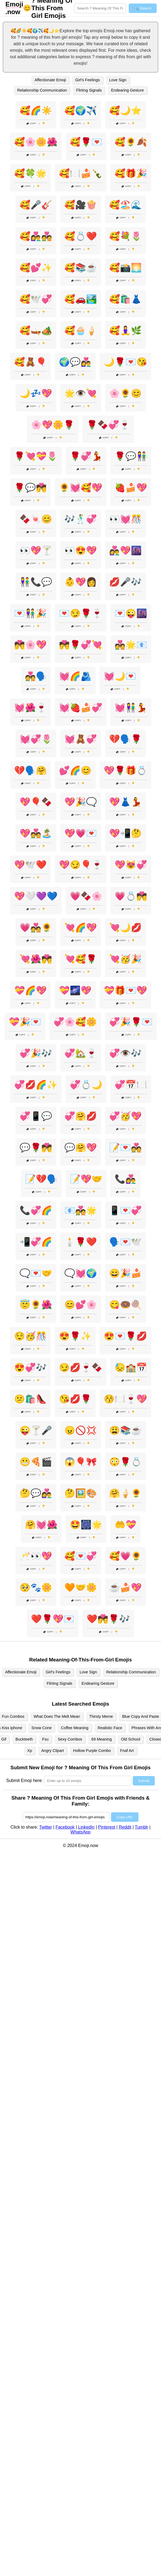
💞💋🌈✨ (36, 1085)
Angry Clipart (52, 1750)
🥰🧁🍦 (80, 330)
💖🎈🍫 (36, 802)
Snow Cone (41, 1728)
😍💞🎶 (30, 1367)
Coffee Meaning (74, 1728)
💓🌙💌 (120, 676)
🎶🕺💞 (80, 519)
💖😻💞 (131, 865)
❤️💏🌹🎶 (108, 1619)
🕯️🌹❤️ (80, 1242)
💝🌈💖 (30, 990)
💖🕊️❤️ (30, 865)
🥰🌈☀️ (36, 110)
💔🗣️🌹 (125, 739)
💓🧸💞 (80, 739)
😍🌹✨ (75, 1336)
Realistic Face (110, 1728)
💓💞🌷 (36, 739)
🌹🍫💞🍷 (108, 425)
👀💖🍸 (36, 550)
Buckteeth (24, 1739)
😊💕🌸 (80, 1305)
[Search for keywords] (100, 8)
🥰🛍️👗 (125, 299)
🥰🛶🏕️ (36, 330)
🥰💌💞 (80, 1556)
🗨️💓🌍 (80, 1273)
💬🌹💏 (36, 1147)
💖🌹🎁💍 (125, 770)
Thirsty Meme (101, 1716)
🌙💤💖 (36, 393)
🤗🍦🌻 (125, 1493)
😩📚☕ (125, 1430)
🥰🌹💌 (86, 142)
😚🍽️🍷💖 (125, 1399)
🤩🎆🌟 (86, 1525)
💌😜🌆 (131, 613)
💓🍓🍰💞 (80, 707)
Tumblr (141, 1827)
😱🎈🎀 (80, 1462)
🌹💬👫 (131, 456)
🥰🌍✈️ (80, 110)
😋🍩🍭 (125, 1305)
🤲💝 (125, 1525)
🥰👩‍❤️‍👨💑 (36, 236)
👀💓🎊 (125, 519)
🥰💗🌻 (125, 1556)
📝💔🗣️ (41, 1179)
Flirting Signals (89, 90)
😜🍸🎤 (36, 1430)
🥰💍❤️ (80, 236)
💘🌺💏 (36, 959)
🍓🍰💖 (131, 487)
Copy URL (124, 1817)
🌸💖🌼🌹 (52, 425)
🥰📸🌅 (125, 268)
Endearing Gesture (127, 90)
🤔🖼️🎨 (80, 1493)
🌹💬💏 (30, 487)
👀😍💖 (80, 550)
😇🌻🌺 (36, 1305)
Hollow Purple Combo (92, 1750)
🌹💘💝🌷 (36, 456)
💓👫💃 (131, 707)
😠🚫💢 (80, 1430)
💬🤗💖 (80, 1147)
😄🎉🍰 (125, 1273)
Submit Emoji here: (24, 1780)
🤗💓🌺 (41, 1525)
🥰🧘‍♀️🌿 (125, 330)
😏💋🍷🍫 (80, 1367)
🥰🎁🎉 (131, 173)
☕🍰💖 (125, 1587)
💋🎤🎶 (125, 582)
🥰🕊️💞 (36, 299)
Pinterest (106, 1827)
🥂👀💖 (36, 1556)
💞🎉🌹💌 (131, 1022)
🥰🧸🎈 (30, 362)
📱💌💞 (125, 1210)
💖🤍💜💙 (36, 896)
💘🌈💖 (80, 927)
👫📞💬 (36, 582)
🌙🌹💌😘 (125, 362)
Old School (130, 1739)
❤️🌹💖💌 (52, 1619)
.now (14, 8)
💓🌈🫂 (75, 676)
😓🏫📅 (131, 1367)
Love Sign (118, 80)
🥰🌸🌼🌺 (36, 142)
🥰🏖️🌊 (125, 205)
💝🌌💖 (75, 990)
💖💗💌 (80, 833)
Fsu (45, 1739)
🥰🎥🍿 (80, 205)
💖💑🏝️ (36, 833)
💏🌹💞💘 (80, 645)
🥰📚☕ (80, 268)
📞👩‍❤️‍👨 (125, 1179)
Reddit (125, 1827)
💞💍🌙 (86, 1085)
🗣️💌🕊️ (125, 1242)
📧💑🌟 (80, 1210)
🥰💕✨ (36, 268)
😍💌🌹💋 (125, 1336)
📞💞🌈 (36, 1210)
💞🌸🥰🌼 (75, 1022)
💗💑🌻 (36, 927)
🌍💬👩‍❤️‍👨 (75, 362)
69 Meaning (101, 1739)
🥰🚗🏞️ (80, 299)
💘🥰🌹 (80, 959)
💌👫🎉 (30, 613)
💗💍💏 (131, 896)
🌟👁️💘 (80, 393)
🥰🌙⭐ (125, 110)
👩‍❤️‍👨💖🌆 (125, 550)
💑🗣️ (36, 676)
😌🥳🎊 (30, 1336)
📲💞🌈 (36, 1242)
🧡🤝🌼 (80, 1587)
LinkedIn (86, 1827)
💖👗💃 (125, 802)
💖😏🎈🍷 (80, 865)
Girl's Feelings (87, 80)
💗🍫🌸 (86, 896)
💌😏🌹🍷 (80, 613)
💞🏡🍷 (80, 1053)
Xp (29, 1750)
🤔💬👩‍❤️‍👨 (36, 1493)
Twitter (45, 1827)
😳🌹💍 (125, 1462)
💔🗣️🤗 (30, 770)
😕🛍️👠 (30, 1399)
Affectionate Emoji (50, 80)
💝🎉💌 (25, 1022)
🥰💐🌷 (125, 236)
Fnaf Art (127, 1750)
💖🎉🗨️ (80, 802)
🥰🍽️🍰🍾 (80, 173)
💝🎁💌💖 (125, 990)
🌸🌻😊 (125, 393)
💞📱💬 (36, 1116)
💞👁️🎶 (125, 1053)
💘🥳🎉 (125, 959)
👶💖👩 (80, 582)
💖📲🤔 (125, 833)
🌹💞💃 (86, 456)
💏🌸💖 (30, 645)
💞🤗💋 (80, 1116)
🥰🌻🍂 (131, 142)
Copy (31, 123)
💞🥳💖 (125, 1116)
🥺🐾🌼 (36, 1587)
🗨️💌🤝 (36, 1273)
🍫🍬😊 (36, 519)
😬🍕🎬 (36, 1462)
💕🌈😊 (75, 770)
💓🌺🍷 (30, 707)
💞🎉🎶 (36, 1053)
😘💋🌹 (75, 1399)
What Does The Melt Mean (57, 1716)
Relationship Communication (42, 90)
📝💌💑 (125, 1147)
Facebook (64, 1827)
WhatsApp (81, 1832)
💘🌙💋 (125, 927)
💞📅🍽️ (131, 1085)
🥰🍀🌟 (30, 173)
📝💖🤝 (86, 1179)
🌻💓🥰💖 (80, 487)
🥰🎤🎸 (36, 205)
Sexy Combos (70, 1739)
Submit (143, 1781)
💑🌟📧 (131, 645)
